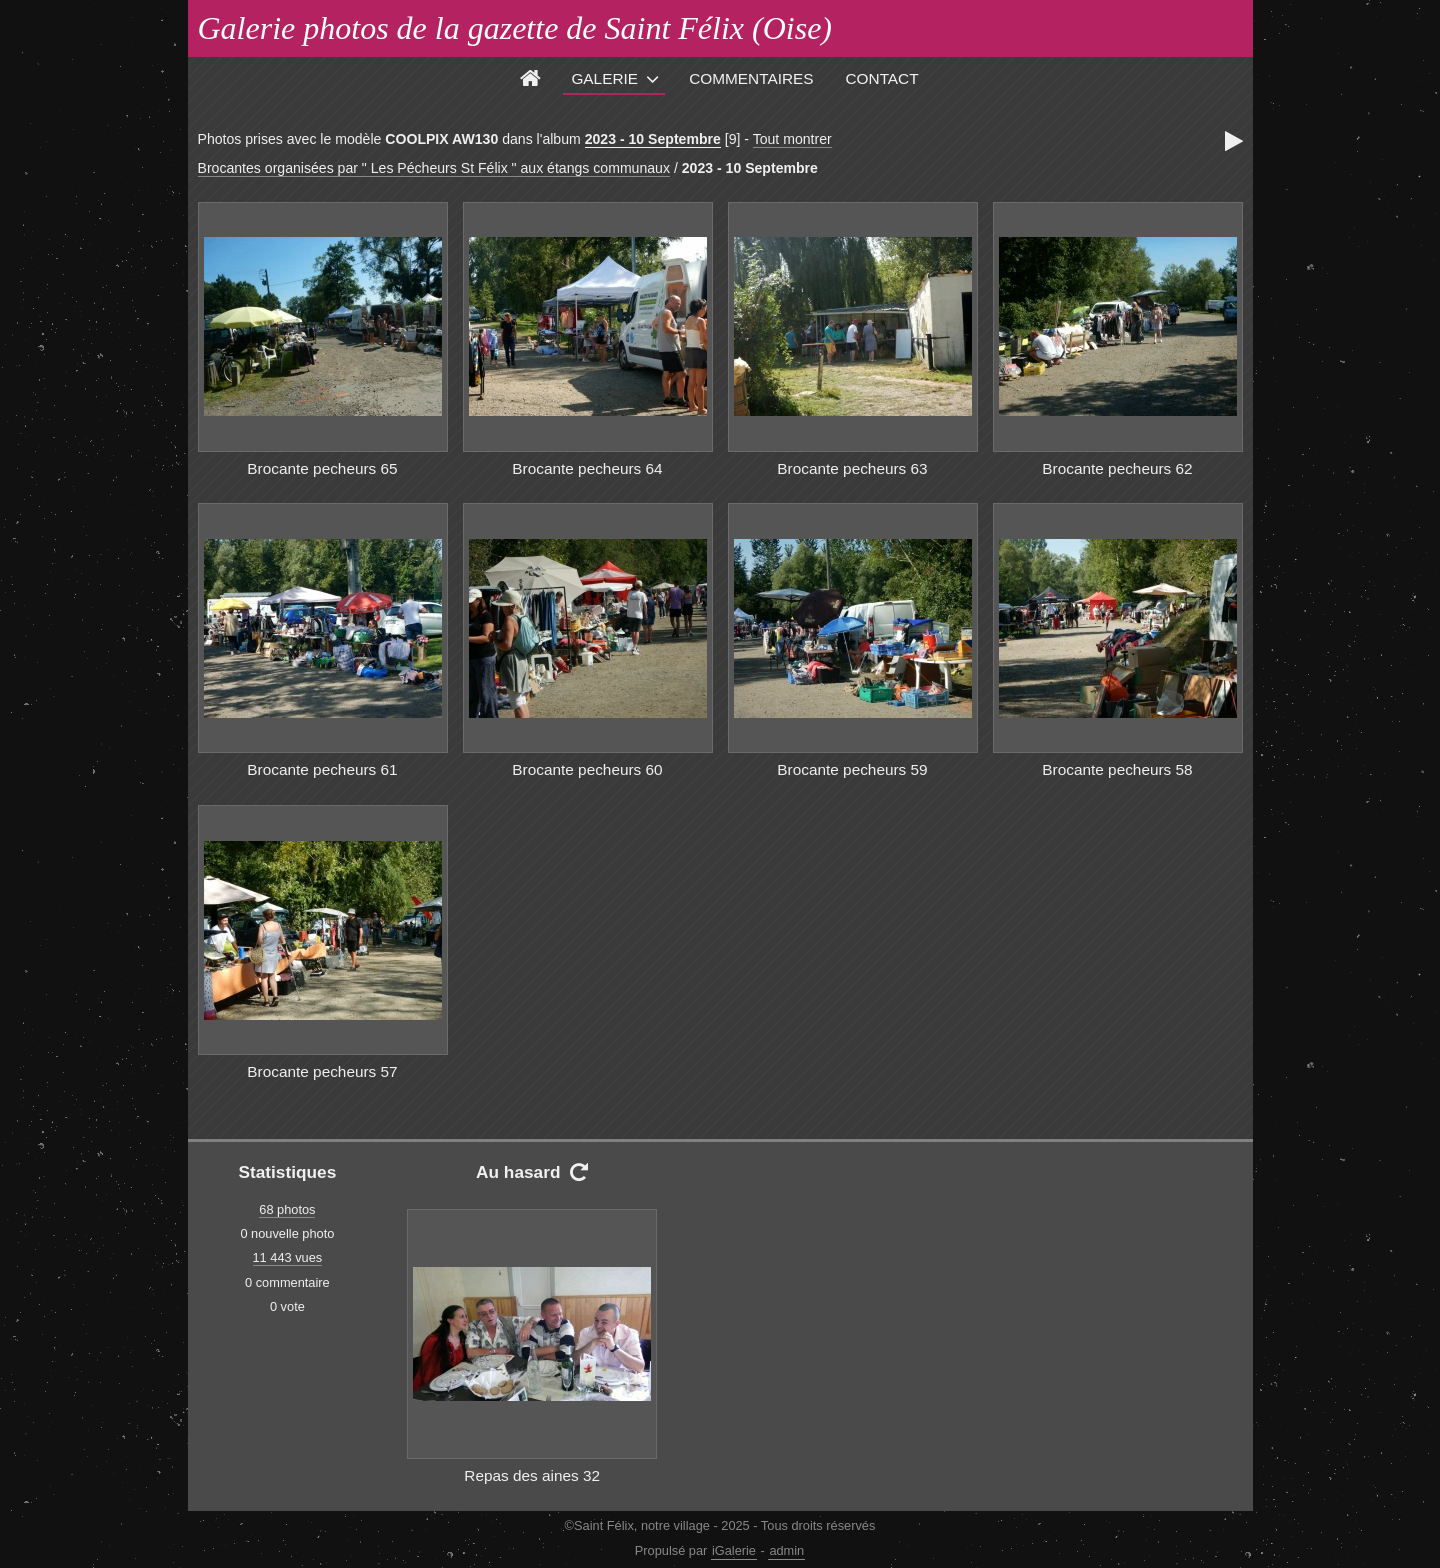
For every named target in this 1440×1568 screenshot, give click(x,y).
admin (786, 1550)
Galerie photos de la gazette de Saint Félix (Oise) (515, 28)
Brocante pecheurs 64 (587, 468)
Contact (882, 78)
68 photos (287, 1209)
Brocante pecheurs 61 (322, 769)
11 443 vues (288, 1257)
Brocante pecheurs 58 (1117, 769)
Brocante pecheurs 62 (1117, 468)
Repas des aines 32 (532, 1475)
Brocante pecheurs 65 (322, 468)
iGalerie (734, 1550)
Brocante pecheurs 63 (852, 468)
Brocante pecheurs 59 (852, 769)
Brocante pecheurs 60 (587, 769)
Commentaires (751, 78)
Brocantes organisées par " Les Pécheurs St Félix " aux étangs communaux (434, 168)
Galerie (604, 78)
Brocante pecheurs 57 (322, 1071)
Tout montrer (792, 139)
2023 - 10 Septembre (653, 139)
